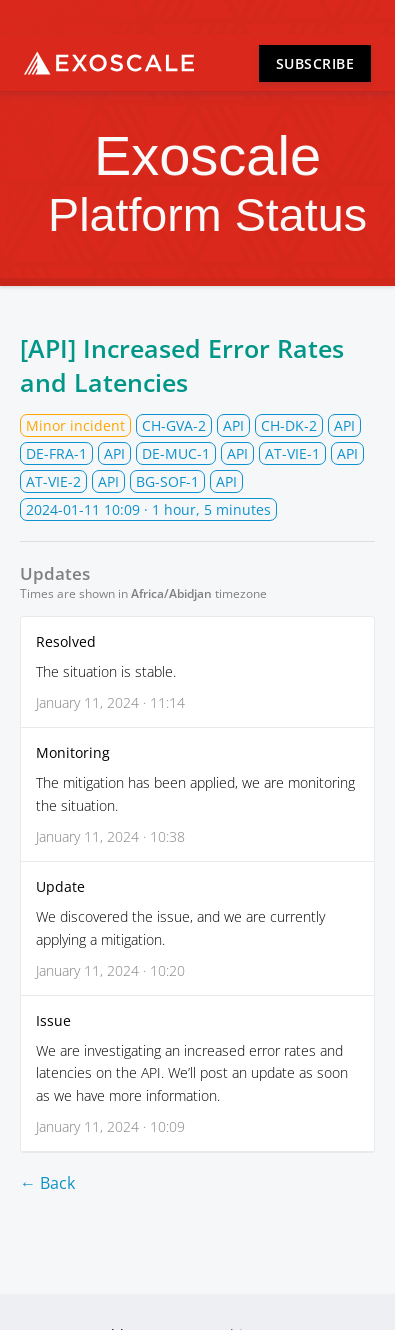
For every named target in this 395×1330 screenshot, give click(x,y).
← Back (47, 1183)
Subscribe (315, 63)
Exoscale (109, 63)
